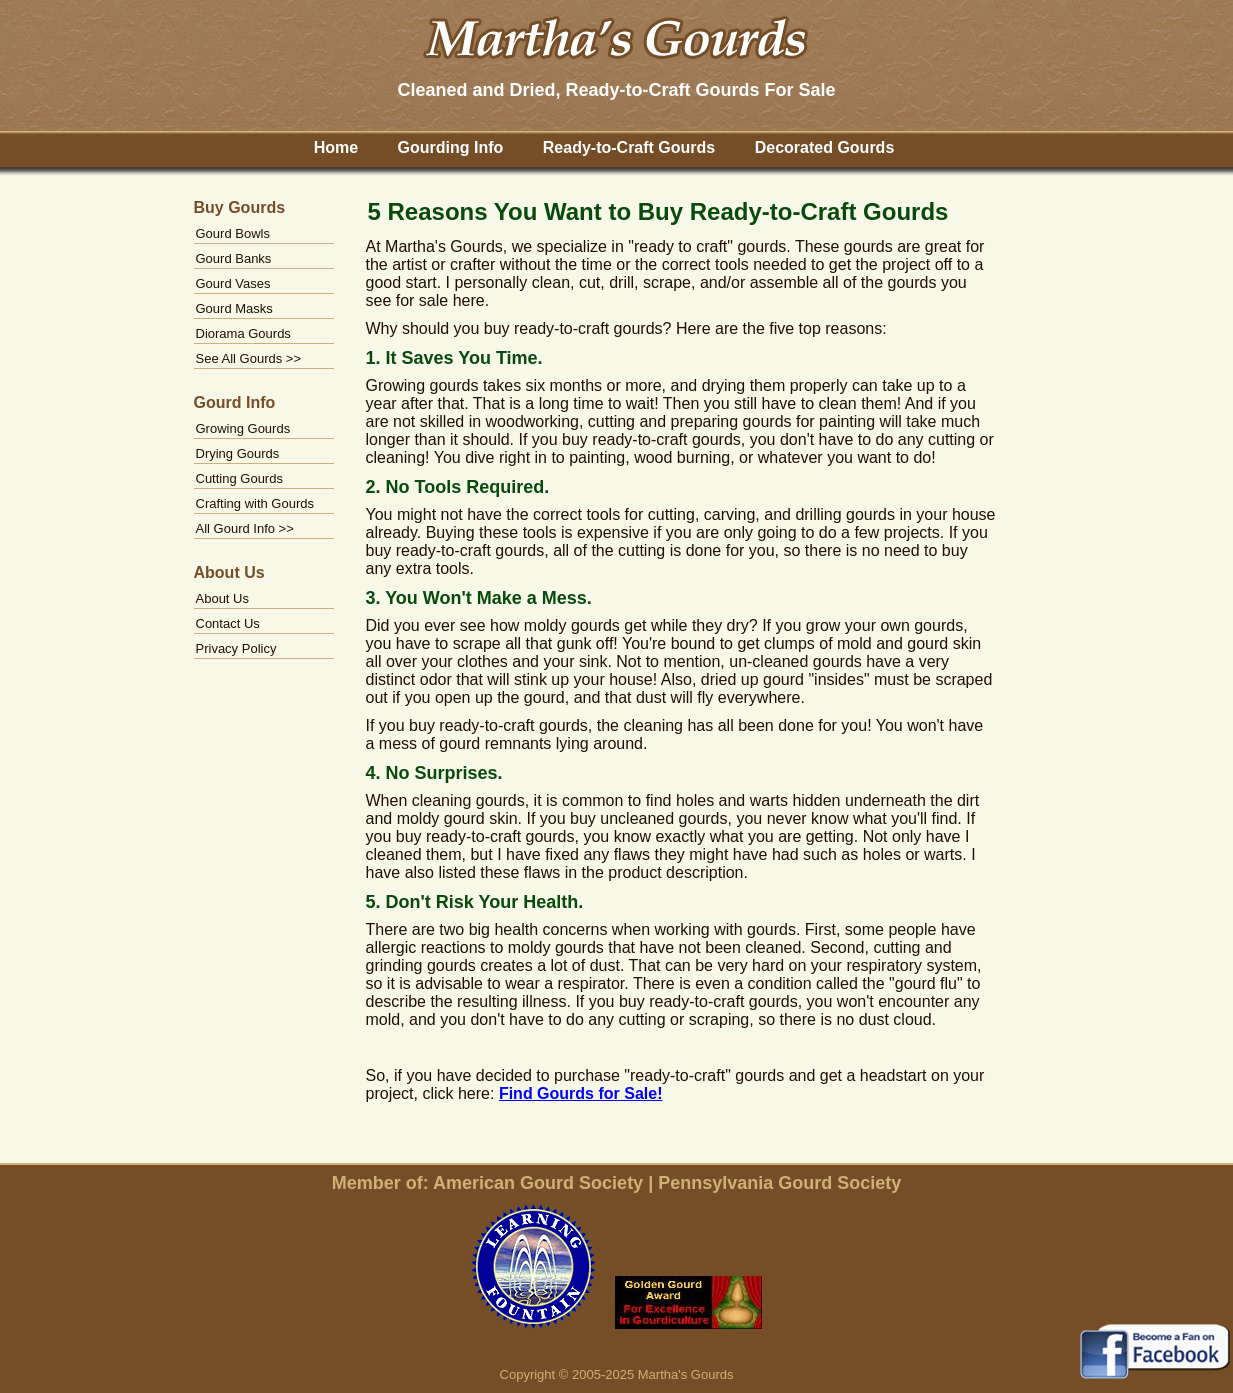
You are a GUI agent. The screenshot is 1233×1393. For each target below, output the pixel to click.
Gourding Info (451, 147)
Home (336, 147)
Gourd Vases (233, 283)
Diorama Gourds (243, 333)
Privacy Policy (236, 648)
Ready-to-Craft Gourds (629, 147)
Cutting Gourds (239, 478)
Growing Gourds (243, 428)
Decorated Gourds (825, 147)
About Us (222, 598)
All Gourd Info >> (245, 528)
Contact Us (228, 623)
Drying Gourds (238, 453)
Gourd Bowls (233, 233)
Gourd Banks (234, 258)
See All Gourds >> (249, 358)
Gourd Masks (234, 308)
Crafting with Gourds (255, 503)
